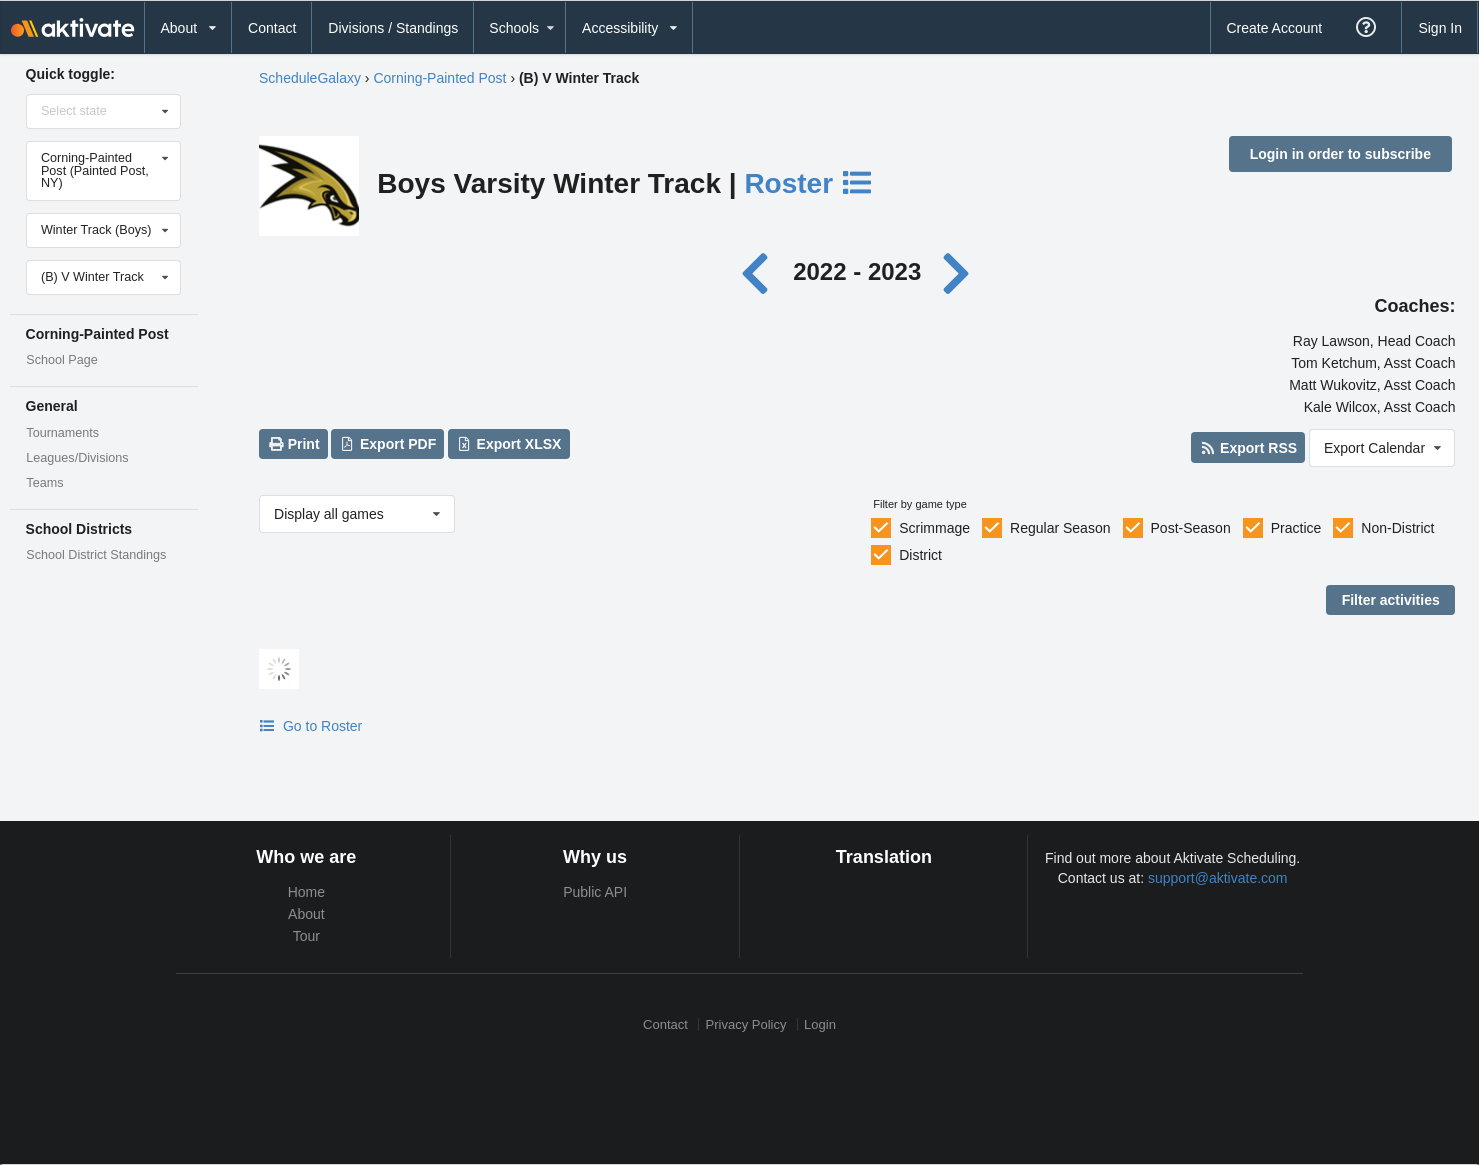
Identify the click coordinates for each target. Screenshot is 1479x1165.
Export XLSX (508, 444)
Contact (272, 28)
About (306, 914)
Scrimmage (934, 528)
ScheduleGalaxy (310, 78)
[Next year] (958, 271)
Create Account (1274, 28)
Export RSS (1248, 448)
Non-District (1397, 528)
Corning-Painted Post (439, 78)
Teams (44, 483)
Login (820, 1024)
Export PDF (388, 444)
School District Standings (96, 555)
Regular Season (1060, 528)
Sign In (1440, 28)
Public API (595, 892)
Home (306, 892)
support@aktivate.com (1218, 878)
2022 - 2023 (857, 271)
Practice (1296, 528)
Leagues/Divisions (77, 458)
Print (293, 444)
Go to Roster (310, 726)
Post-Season (1191, 528)
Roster (809, 183)
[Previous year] (759, 271)
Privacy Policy (746, 1024)
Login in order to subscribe (1340, 154)
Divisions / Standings (393, 28)
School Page (61, 360)
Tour (306, 936)
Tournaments (62, 433)
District (920, 555)
